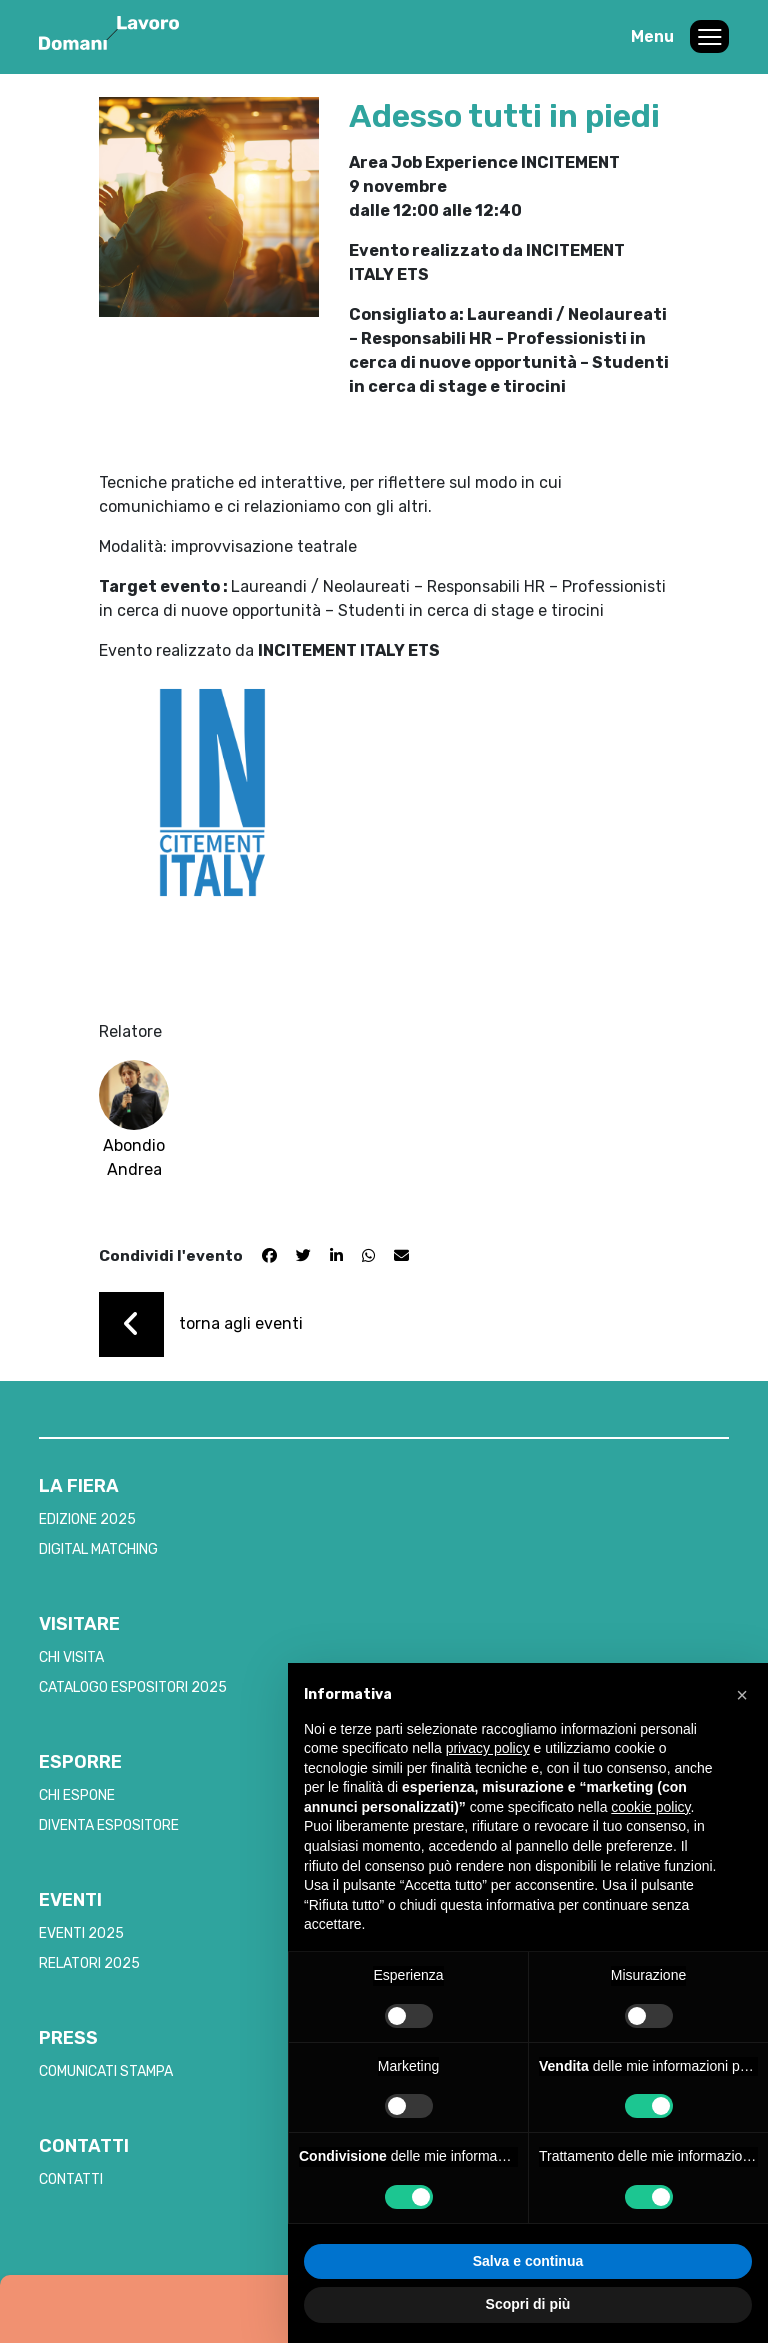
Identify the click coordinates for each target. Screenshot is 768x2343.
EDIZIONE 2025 (87, 1519)
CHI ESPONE (77, 1795)
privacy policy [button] (488, 1748)
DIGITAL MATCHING (98, 1549)
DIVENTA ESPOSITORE (109, 1825)
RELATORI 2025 (89, 1963)
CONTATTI (71, 2179)
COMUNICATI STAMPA (106, 2071)
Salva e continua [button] (528, 2261)
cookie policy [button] (650, 1807)
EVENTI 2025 (81, 1933)
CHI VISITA (71, 1657)
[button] (742, 1695)
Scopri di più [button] (528, 2304)
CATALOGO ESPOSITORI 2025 (133, 1687)
